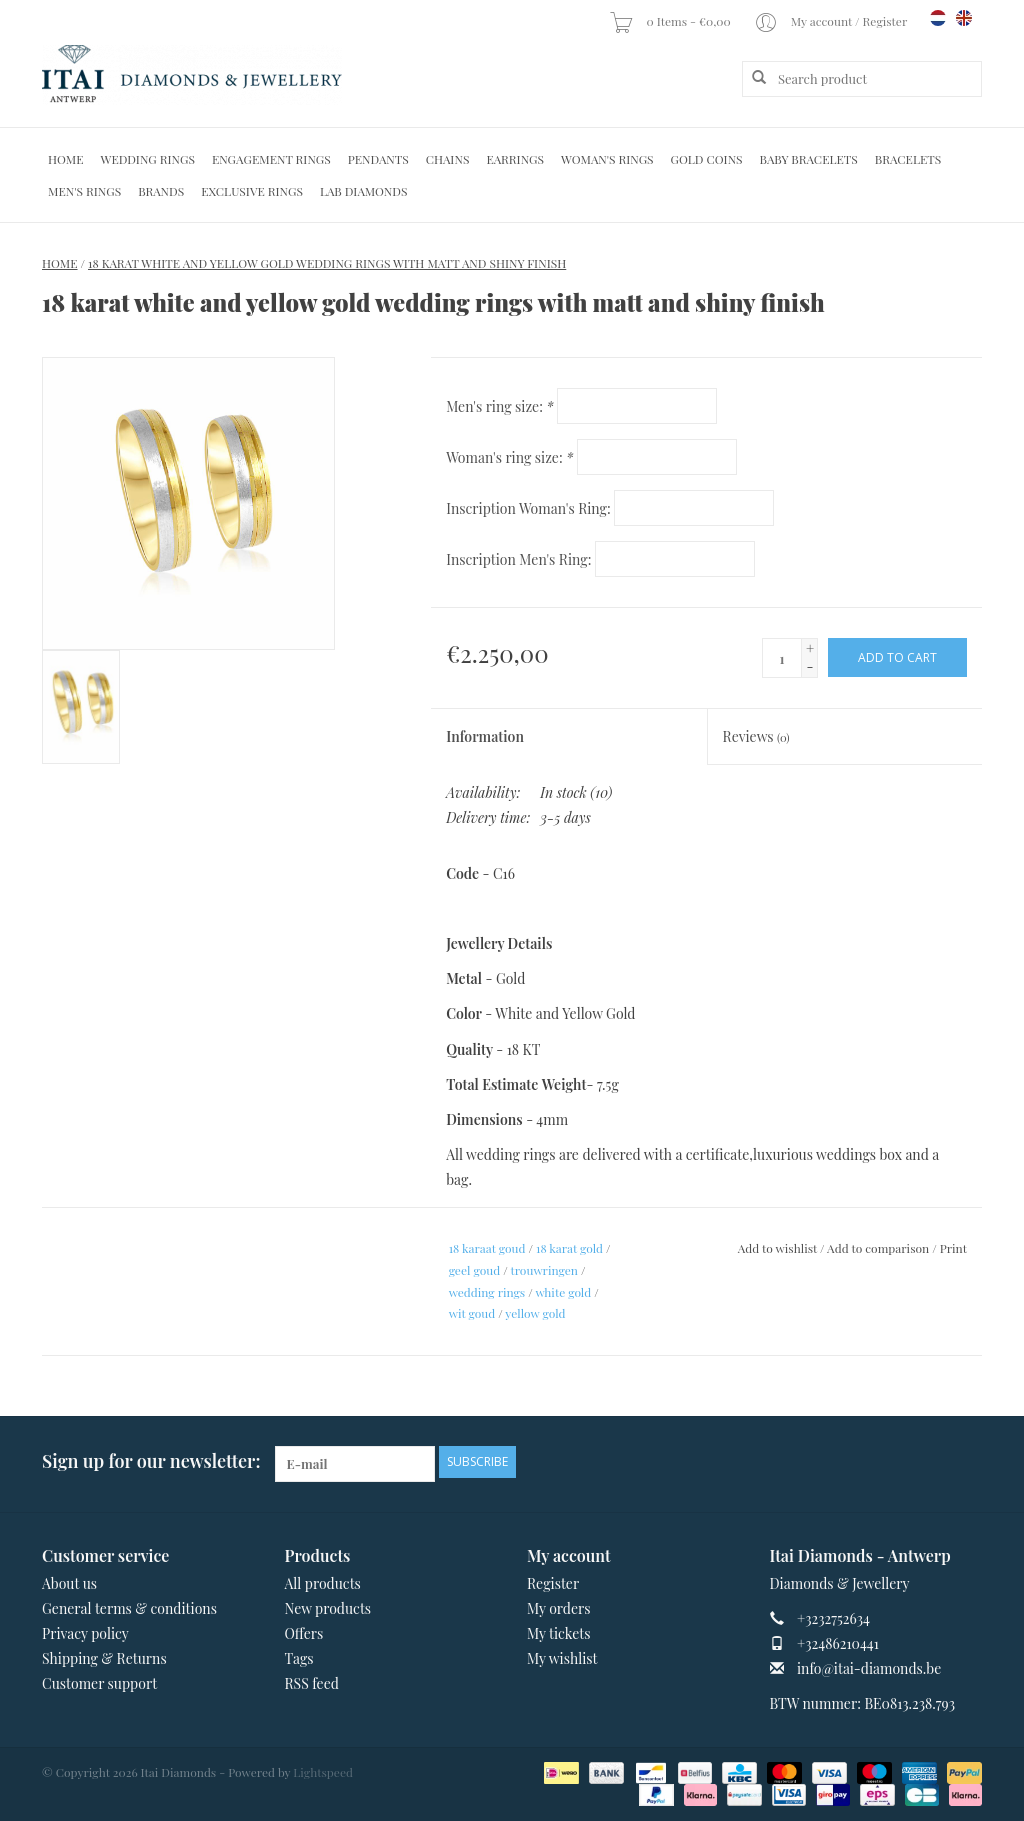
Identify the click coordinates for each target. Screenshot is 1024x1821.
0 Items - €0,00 (671, 21)
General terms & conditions (129, 1608)
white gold (563, 1292)
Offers (304, 1633)
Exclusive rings (252, 191)
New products (328, 1608)
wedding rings (487, 1292)
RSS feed (312, 1683)
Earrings (515, 159)
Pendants (378, 159)
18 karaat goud (487, 1248)
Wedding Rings (148, 159)
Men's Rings (84, 191)
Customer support (99, 1683)
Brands (161, 191)
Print (953, 1248)
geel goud (475, 1270)
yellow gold (535, 1313)
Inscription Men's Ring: (518, 559)
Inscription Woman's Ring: (528, 508)
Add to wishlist (777, 1248)
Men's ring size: (499, 406)
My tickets (558, 1633)
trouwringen (544, 1270)
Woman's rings (607, 159)
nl (938, 18)
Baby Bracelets (809, 159)
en (964, 18)
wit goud (472, 1313)
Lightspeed (323, 1772)
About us (69, 1583)
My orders (559, 1608)
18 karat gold (569, 1248)
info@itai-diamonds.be (869, 1668)
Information (485, 736)
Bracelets (908, 159)
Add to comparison (879, 1248)
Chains (448, 159)
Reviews (756, 736)
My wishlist (562, 1658)
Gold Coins (707, 159)
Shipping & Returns (104, 1658)
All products (323, 1583)
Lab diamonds (364, 191)
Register (553, 1583)
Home (66, 159)
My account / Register (832, 21)
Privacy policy (85, 1633)
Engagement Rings (271, 159)
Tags (299, 1658)
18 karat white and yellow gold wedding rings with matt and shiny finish (327, 263)
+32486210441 (838, 1643)
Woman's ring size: (509, 457)
